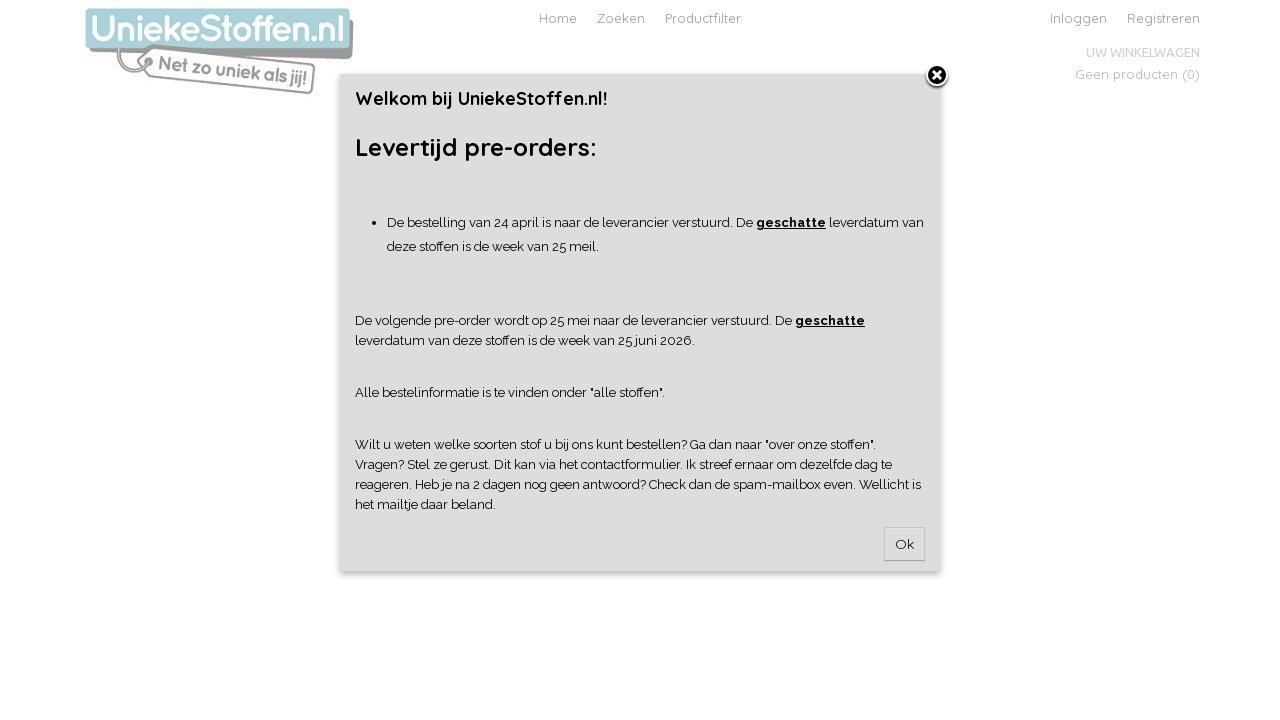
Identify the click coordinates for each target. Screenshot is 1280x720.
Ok (904, 544)
